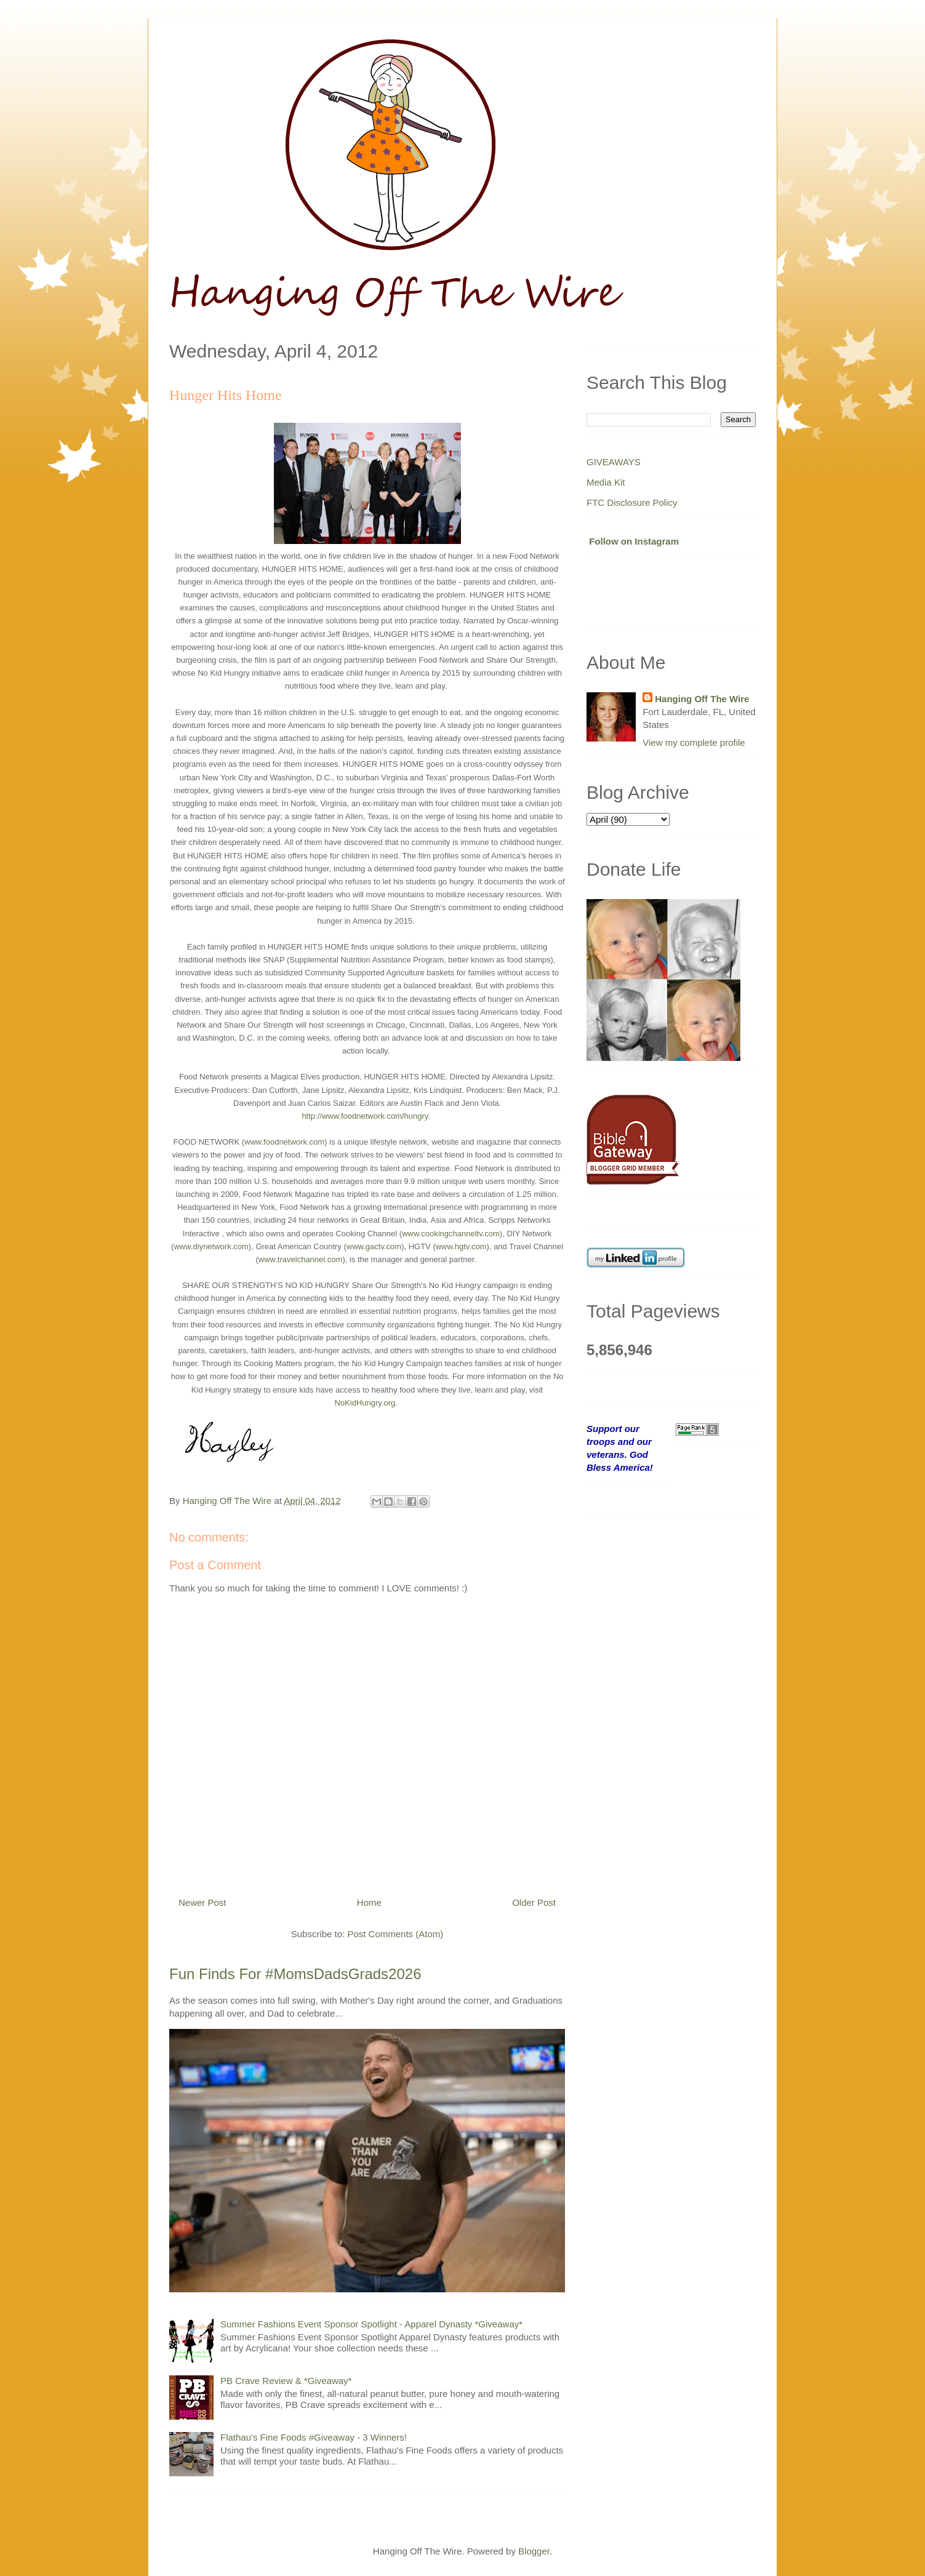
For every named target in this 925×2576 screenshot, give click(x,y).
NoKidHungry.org (365, 1402)
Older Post (534, 1902)
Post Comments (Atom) (395, 1934)
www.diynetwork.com (211, 1246)
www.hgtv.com (461, 1246)
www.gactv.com (373, 1246)
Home (369, 1902)
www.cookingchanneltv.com (451, 1233)
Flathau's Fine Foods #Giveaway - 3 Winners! (313, 2437)
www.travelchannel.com (300, 1259)
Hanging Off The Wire (702, 699)
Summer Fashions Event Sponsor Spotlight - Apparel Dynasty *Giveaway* (371, 2324)
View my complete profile (694, 742)
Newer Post (202, 1902)
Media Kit (606, 482)
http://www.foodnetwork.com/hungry (365, 1116)
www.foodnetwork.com (284, 1141)
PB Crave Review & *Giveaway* (285, 2380)
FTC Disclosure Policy (632, 502)
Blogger (534, 2551)
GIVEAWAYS (614, 462)
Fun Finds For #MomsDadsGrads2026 (295, 1974)
